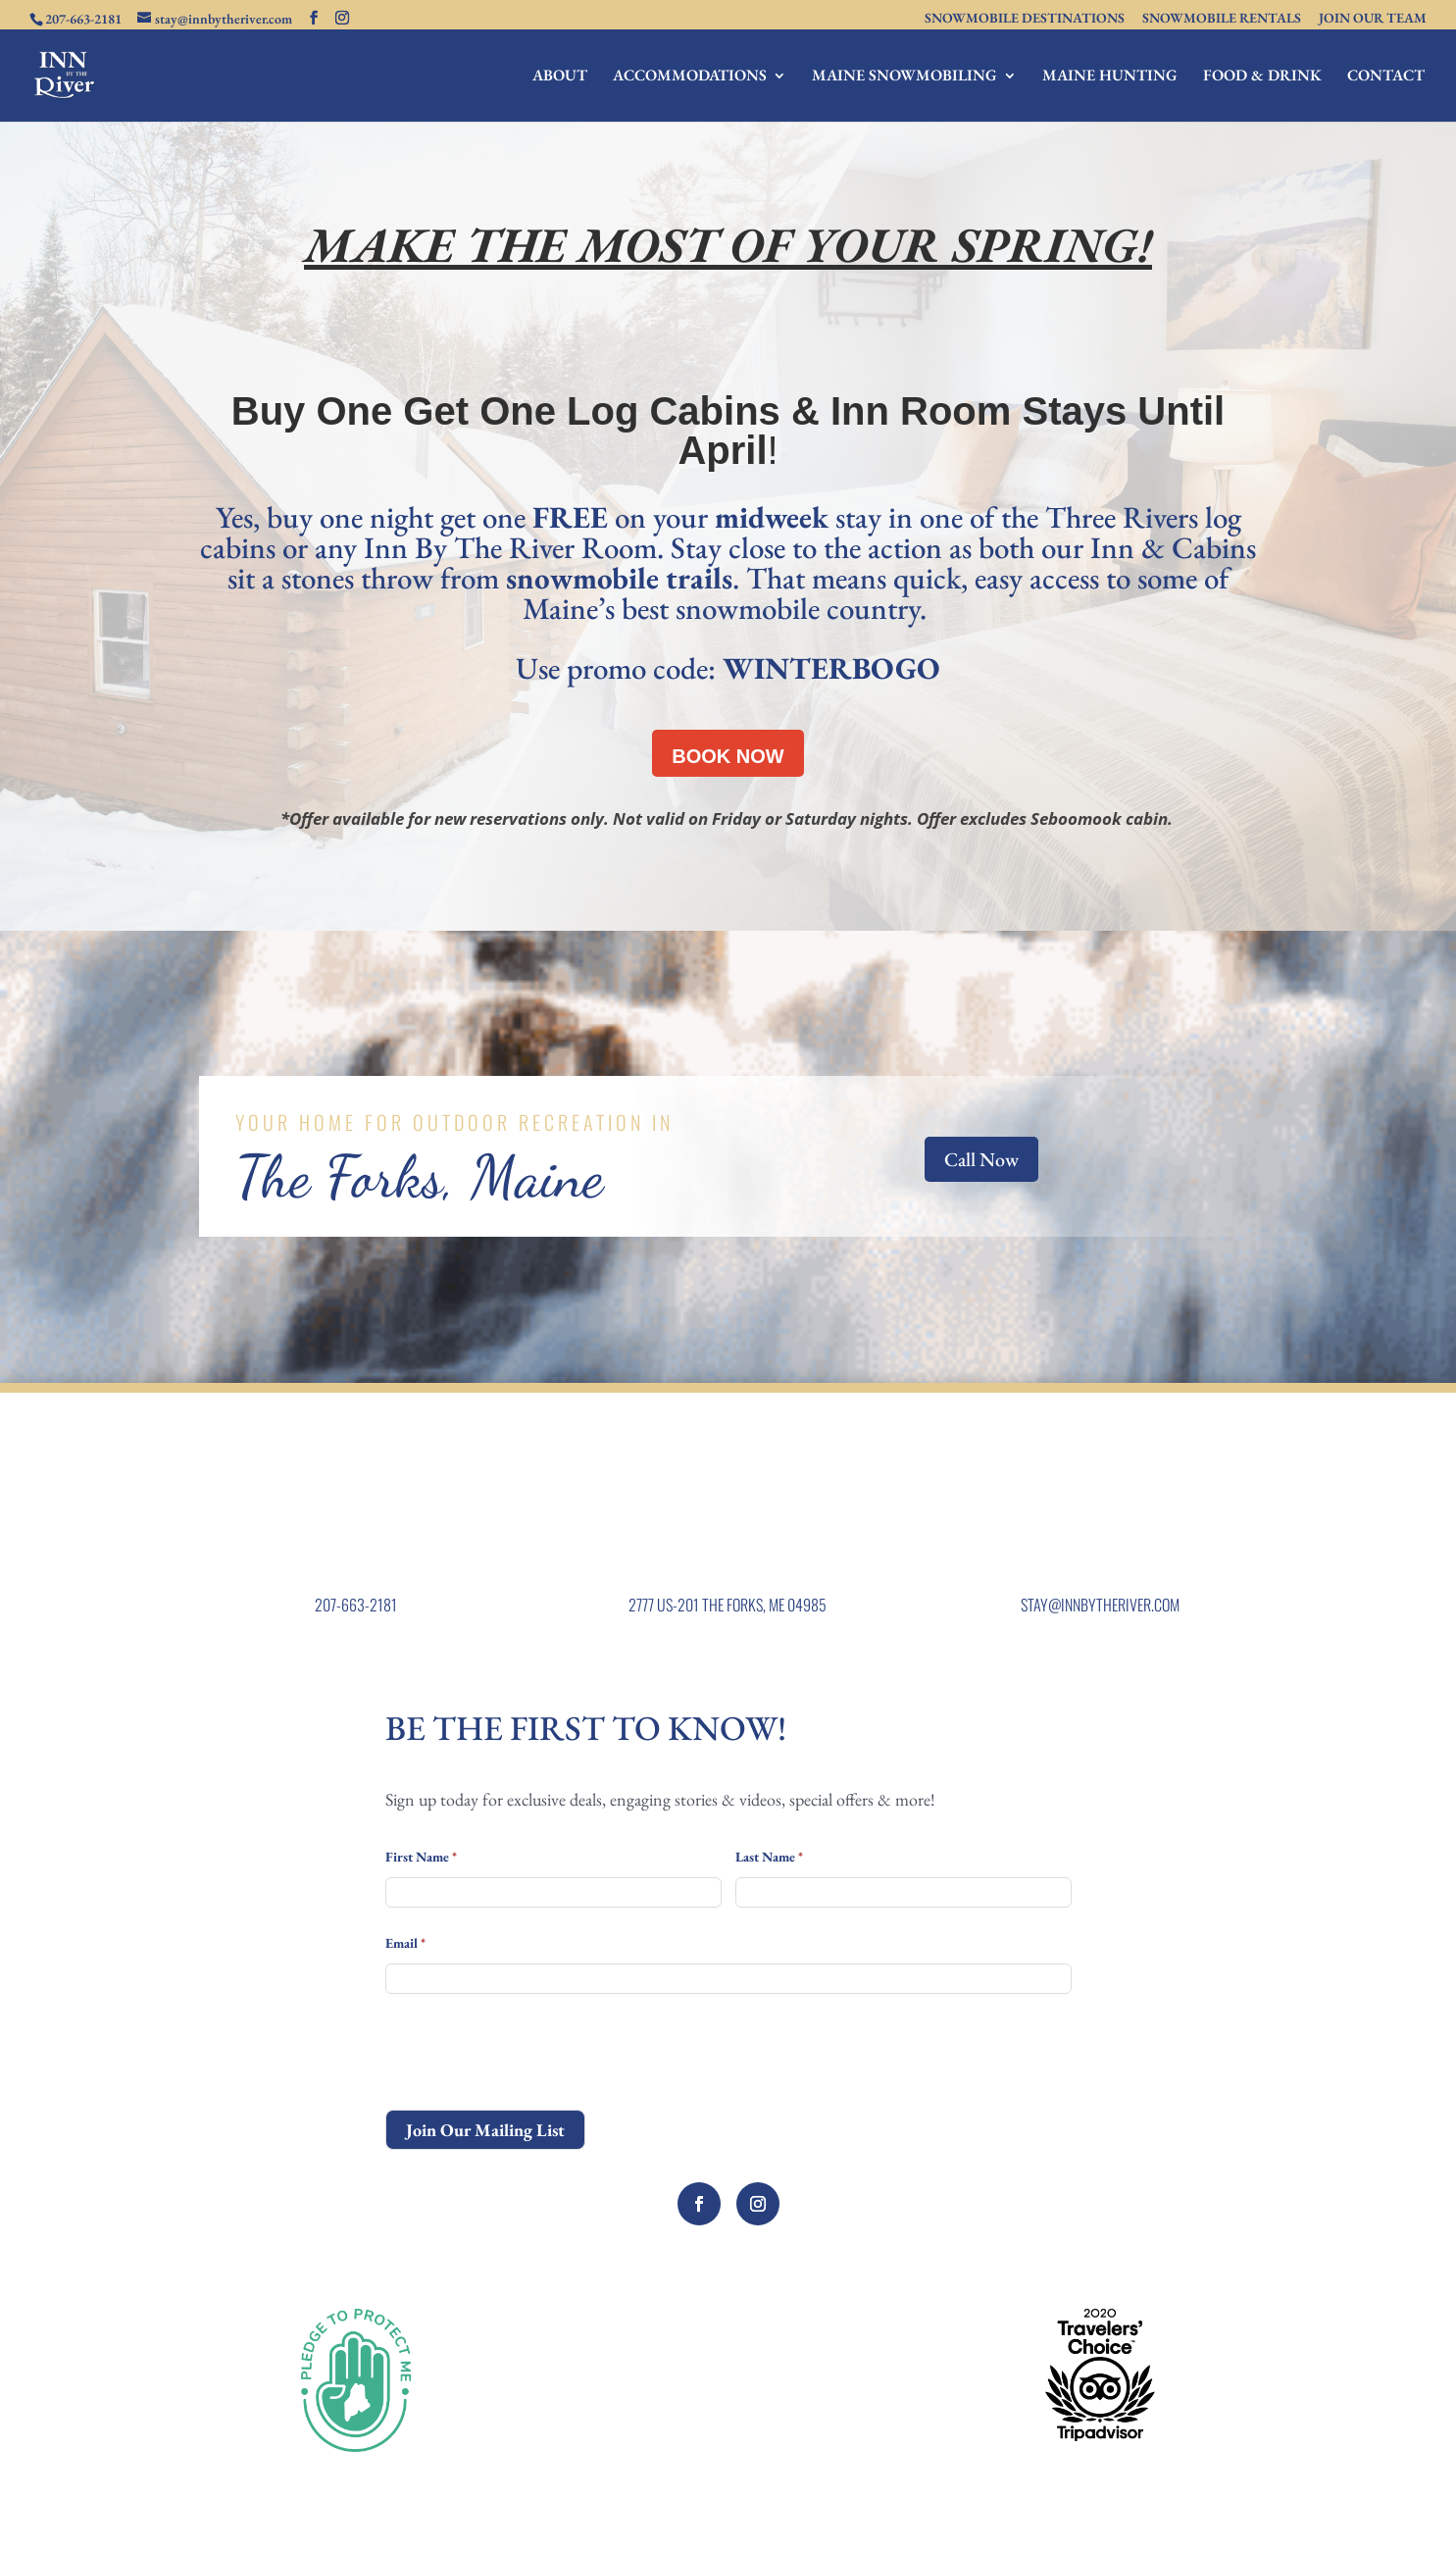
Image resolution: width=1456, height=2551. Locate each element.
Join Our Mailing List (485, 2129)
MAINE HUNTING (1110, 77)
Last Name (769, 1856)
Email (405, 1943)
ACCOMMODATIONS (690, 77)
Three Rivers (1125, 516)
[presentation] (534, 2052)
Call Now (981, 1159)
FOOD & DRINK (1262, 77)
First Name (421, 1856)
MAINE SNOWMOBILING (904, 77)
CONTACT (1386, 77)
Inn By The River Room (510, 547)
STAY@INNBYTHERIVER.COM (1100, 1604)
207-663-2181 (356, 1604)
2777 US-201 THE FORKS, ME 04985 (727, 1604)
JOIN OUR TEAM (1373, 18)
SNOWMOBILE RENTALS (1221, 18)
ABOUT (559, 77)
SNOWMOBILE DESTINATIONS (1025, 18)
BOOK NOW (727, 756)
